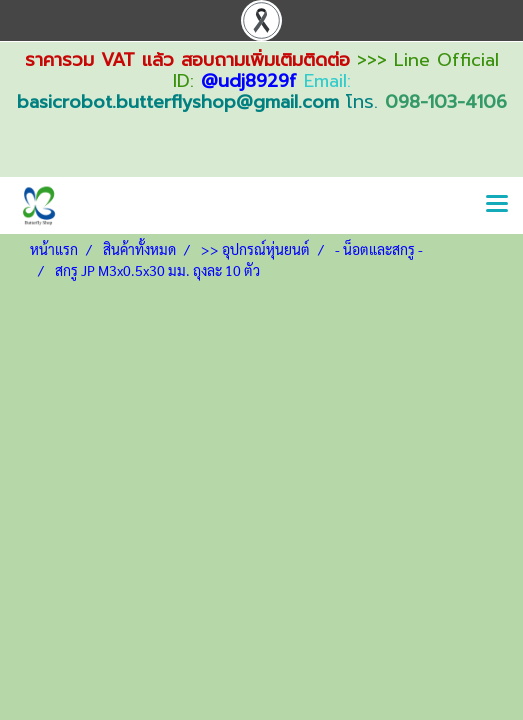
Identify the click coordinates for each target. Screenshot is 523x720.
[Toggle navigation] (497, 205)
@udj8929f (249, 81)
